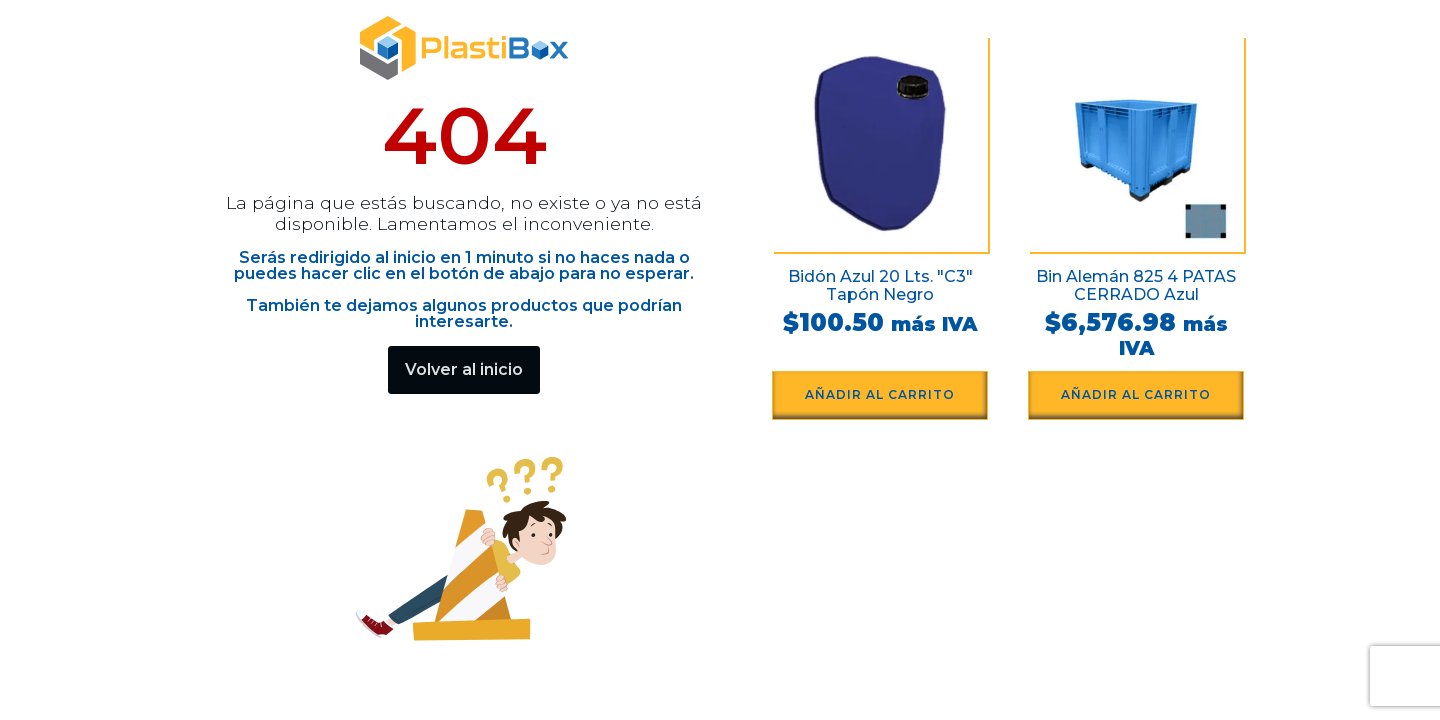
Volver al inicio (464, 369)
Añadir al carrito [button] (880, 394)
